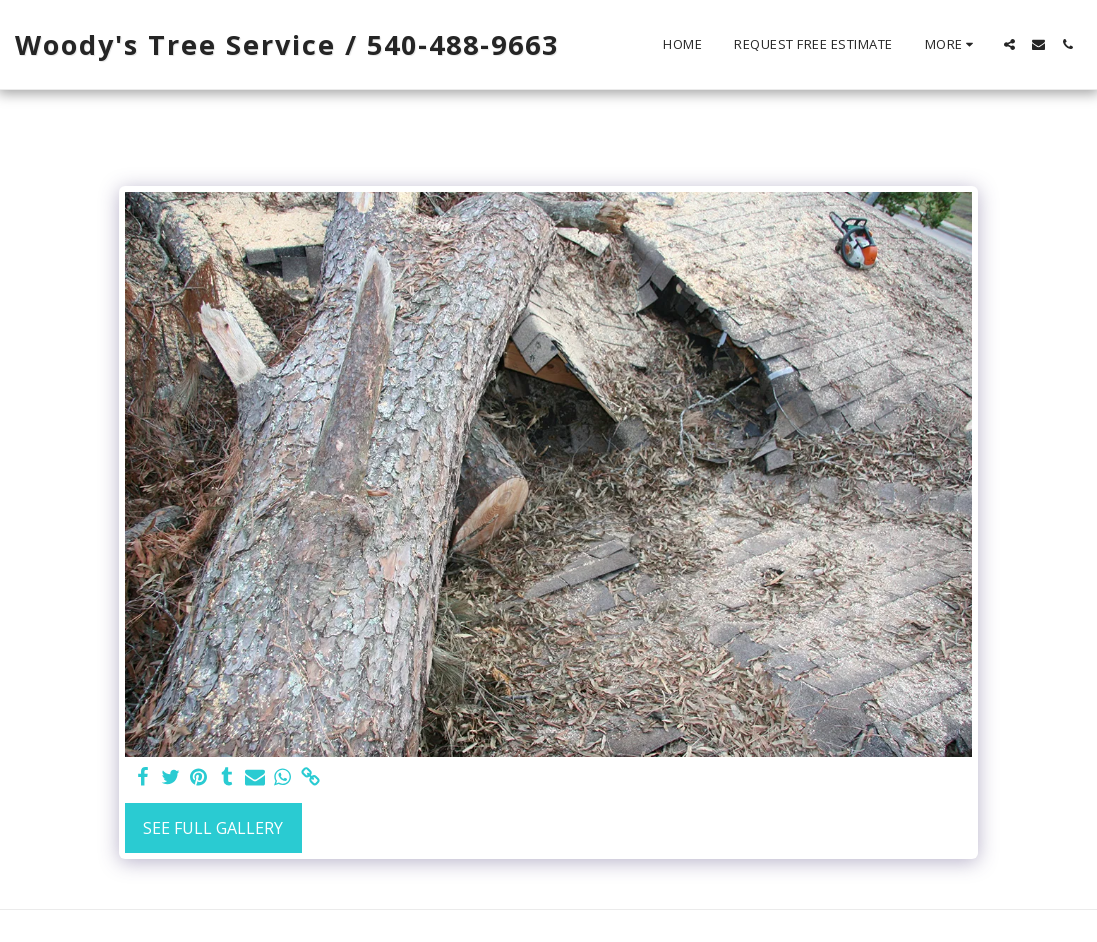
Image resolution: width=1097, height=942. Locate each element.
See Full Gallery (213, 828)
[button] (1009, 44)
